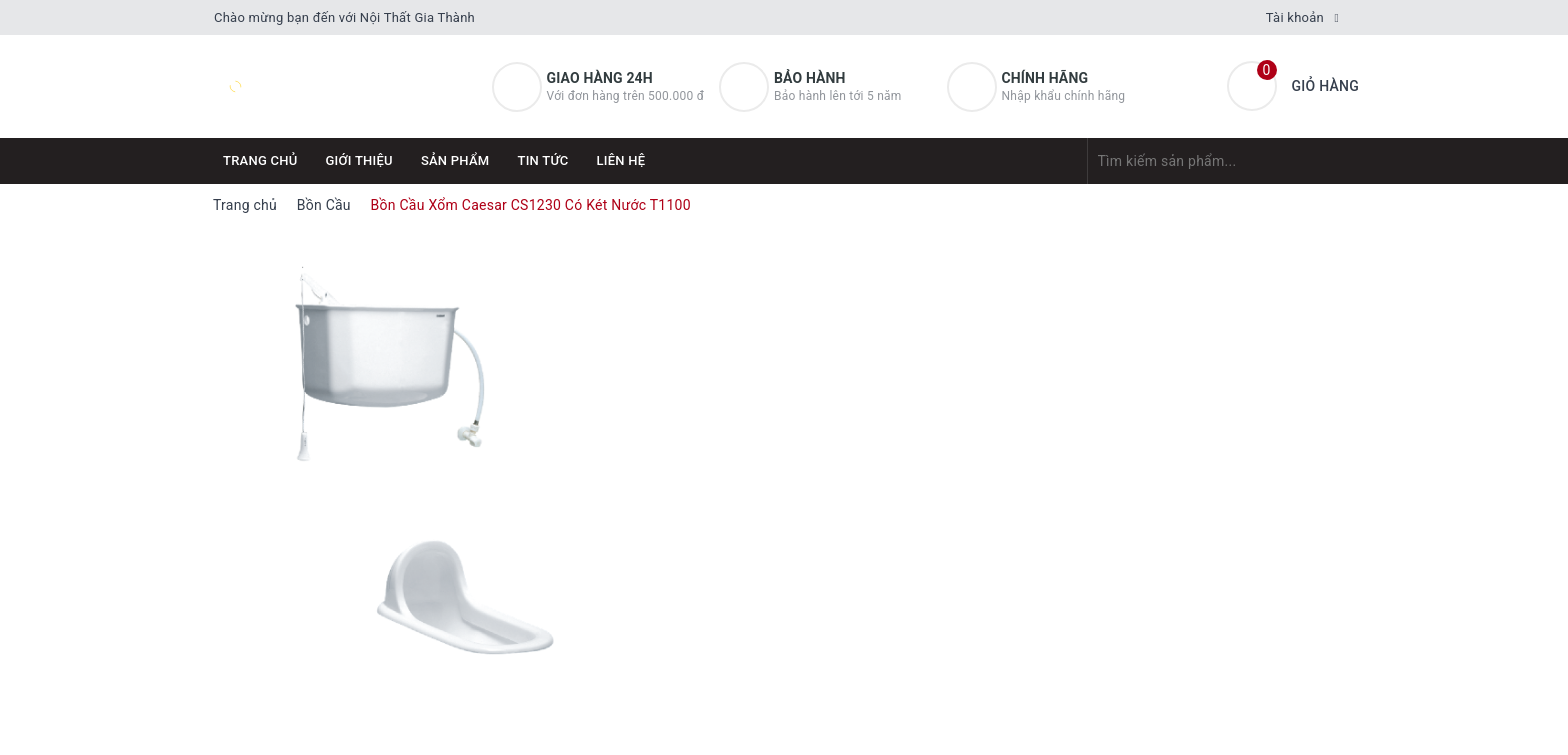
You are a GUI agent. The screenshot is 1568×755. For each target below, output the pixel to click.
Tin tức (542, 160)
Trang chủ (260, 160)
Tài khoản (1295, 17)
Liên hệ (621, 160)
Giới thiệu (359, 160)
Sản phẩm (455, 160)
